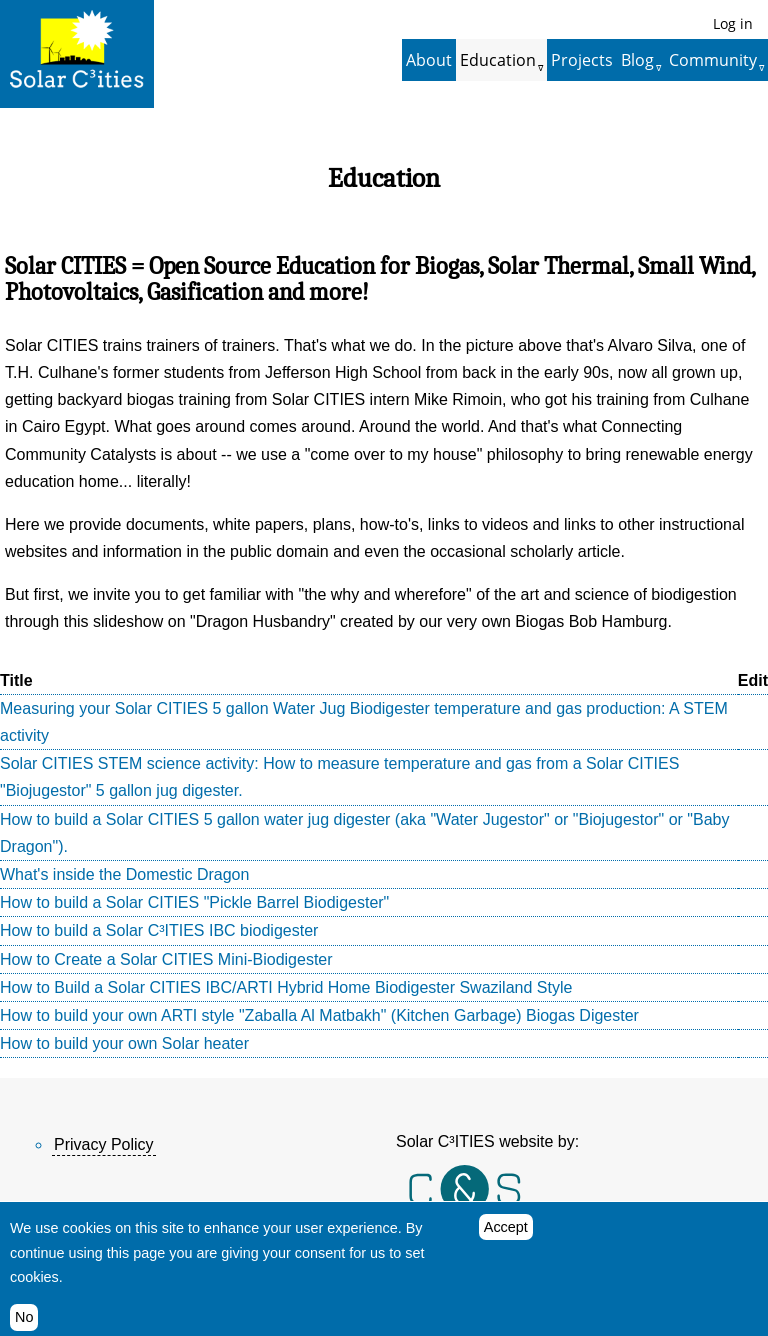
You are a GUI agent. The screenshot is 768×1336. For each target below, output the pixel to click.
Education (498, 60)
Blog (637, 60)
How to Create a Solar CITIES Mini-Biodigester (166, 959)
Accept (506, 1236)
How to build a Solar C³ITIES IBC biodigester (159, 930)
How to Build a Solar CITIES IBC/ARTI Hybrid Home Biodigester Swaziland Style (286, 987)
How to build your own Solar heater (124, 1043)
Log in (733, 23)
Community (713, 60)
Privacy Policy (104, 1144)
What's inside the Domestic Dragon (124, 874)
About (429, 60)
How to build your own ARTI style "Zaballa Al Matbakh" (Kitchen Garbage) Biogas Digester (319, 1015)
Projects (582, 60)
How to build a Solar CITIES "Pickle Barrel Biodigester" (194, 902)
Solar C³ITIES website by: (487, 1141)
